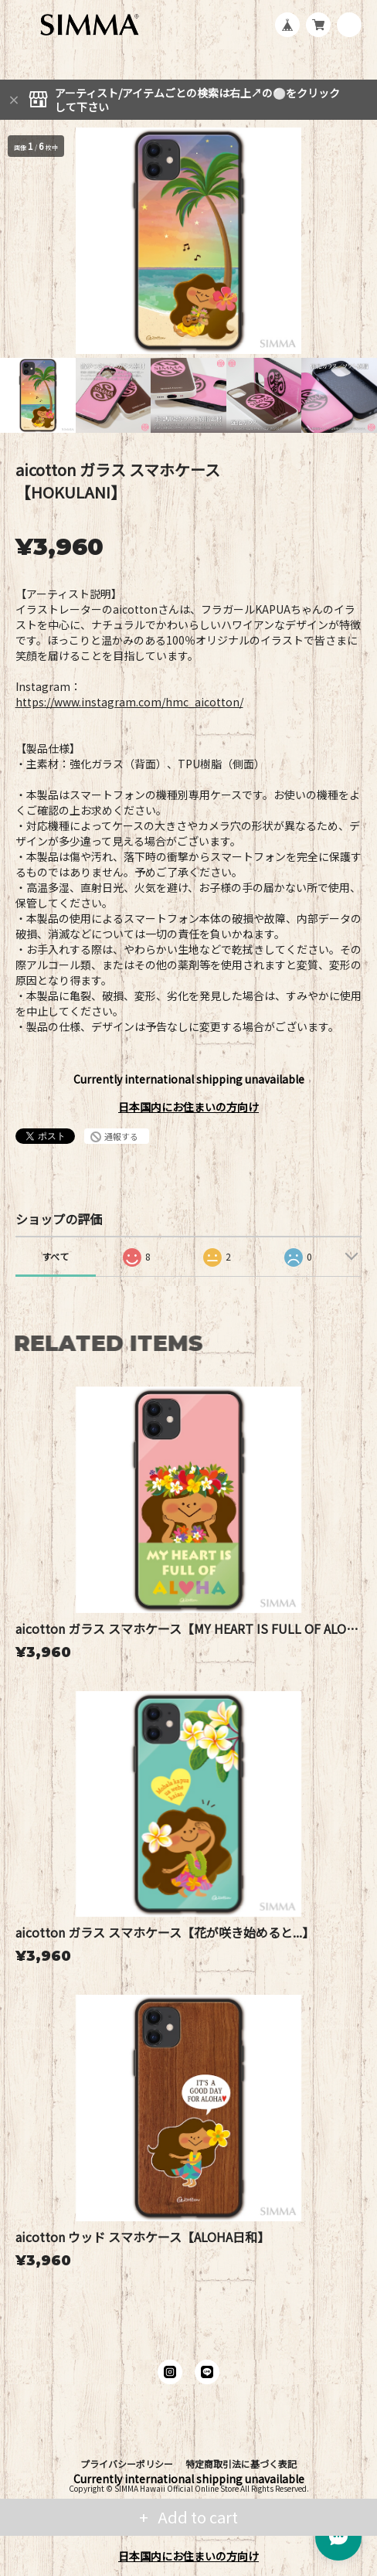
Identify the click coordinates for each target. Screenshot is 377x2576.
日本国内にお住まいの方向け (188, 1106)
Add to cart (196, 2517)
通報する (121, 1136)
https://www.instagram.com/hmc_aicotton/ (129, 702)
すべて (55, 1256)
